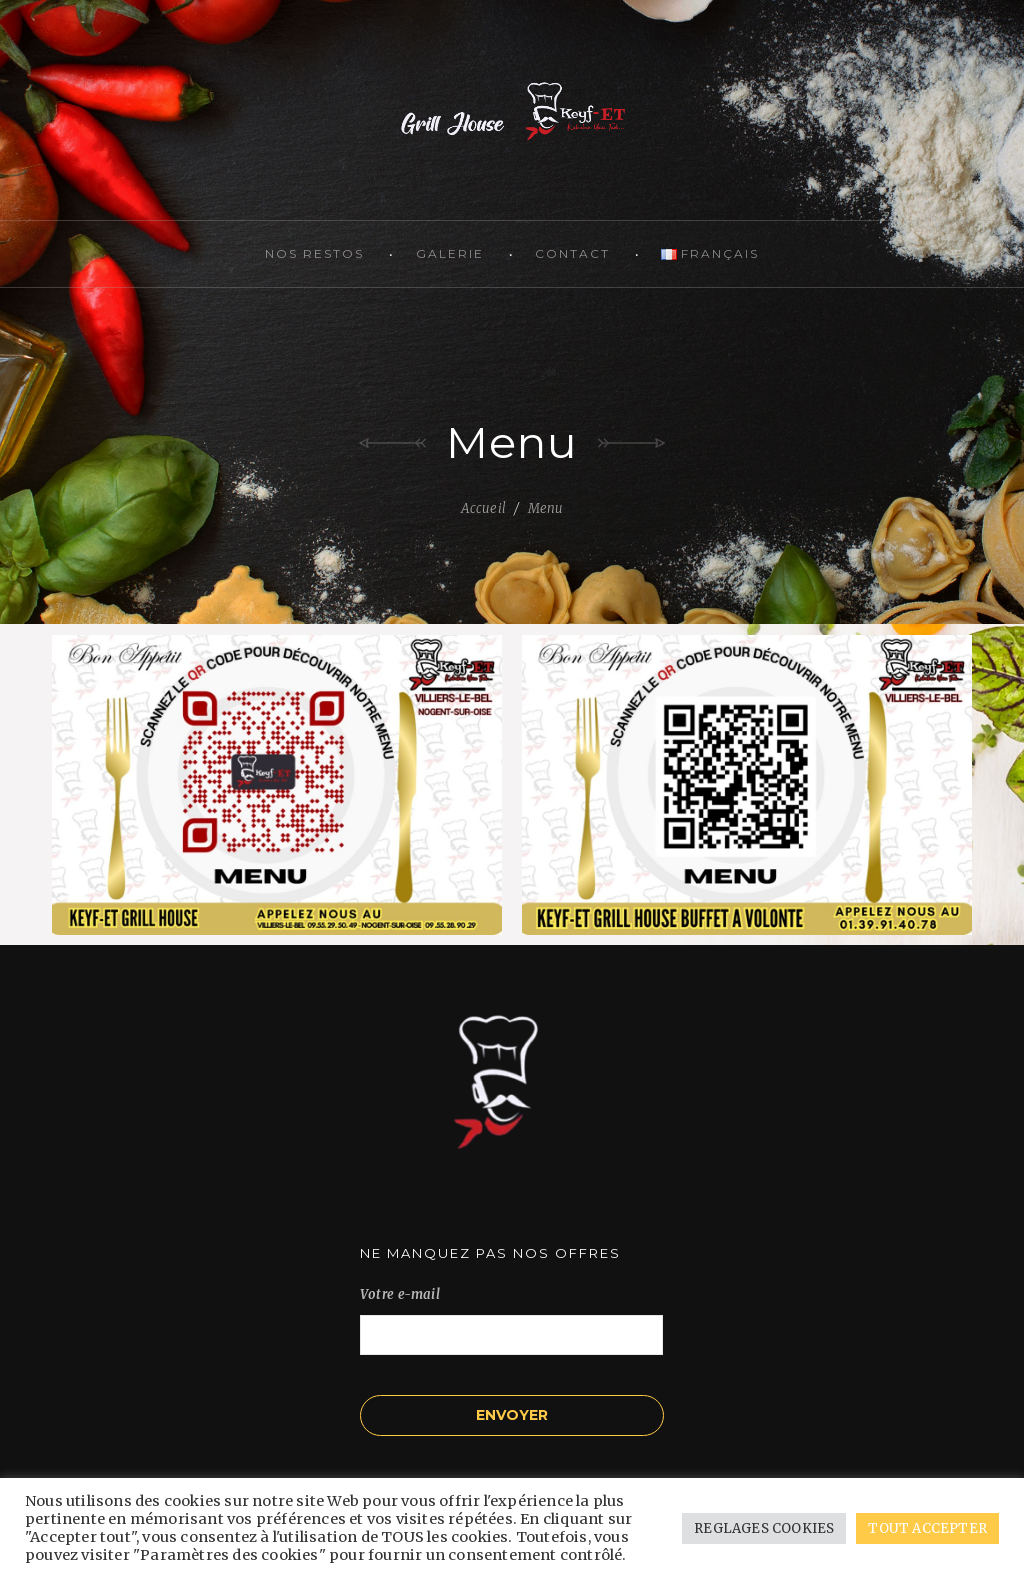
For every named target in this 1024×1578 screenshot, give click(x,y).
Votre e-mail (511, 1314)
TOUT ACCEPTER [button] (927, 1528)
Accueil (483, 508)
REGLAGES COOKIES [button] (764, 1528)
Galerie (450, 253)
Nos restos (314, 253)
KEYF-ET (512, 110)
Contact (572, 253)
